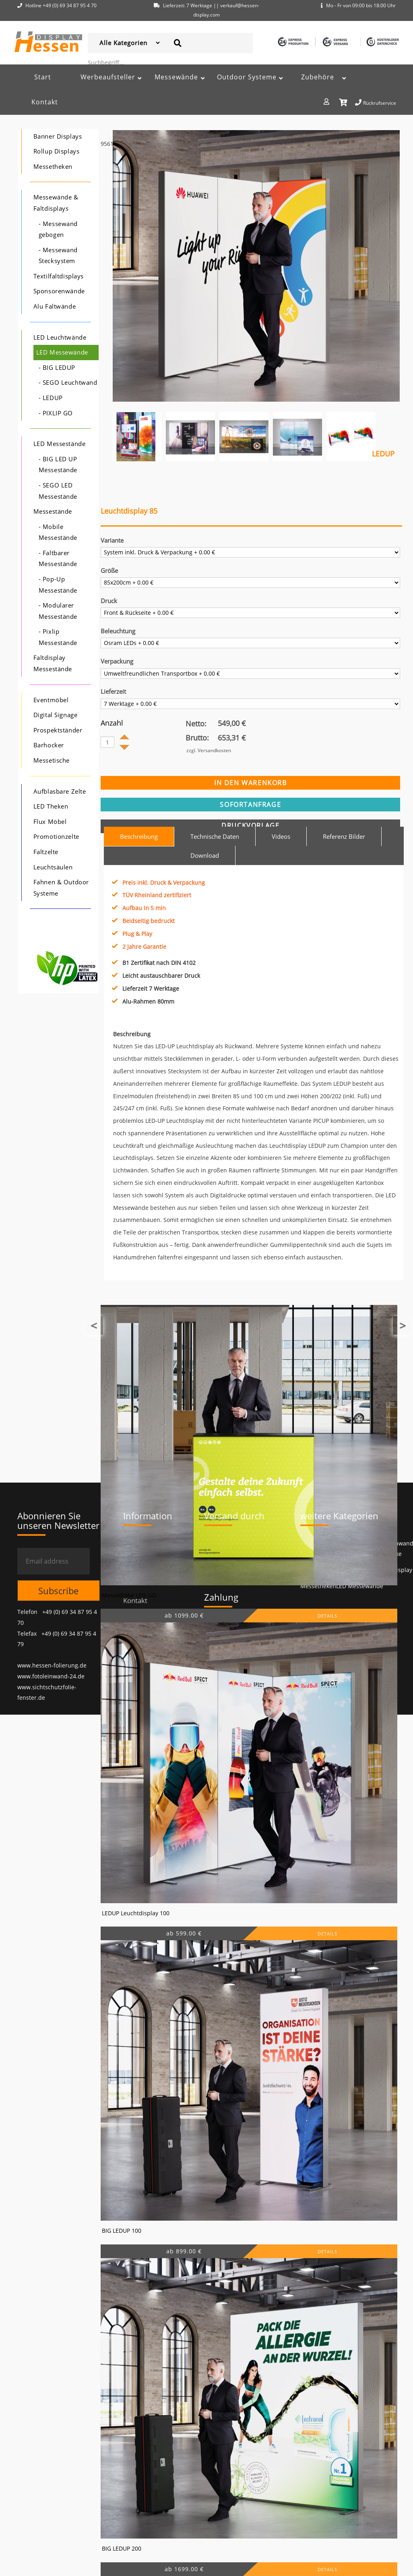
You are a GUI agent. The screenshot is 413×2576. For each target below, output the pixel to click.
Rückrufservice (375, 102)
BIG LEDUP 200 (121, 2548)
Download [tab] (204, 855)
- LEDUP (51, 398)
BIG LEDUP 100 (121, 2230)
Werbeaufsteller (108, 77)
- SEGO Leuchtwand (68, 382)
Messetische (51, 760)
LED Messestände (59, 444)
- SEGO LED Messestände (58, 490)
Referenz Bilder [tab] (344, 836)
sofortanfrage (250, 804)
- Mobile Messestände (58, 532)
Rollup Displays (56, 151)
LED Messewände (62, 352)
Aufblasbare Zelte (59, 791)
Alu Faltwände (54, 306)
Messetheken (52, 166)
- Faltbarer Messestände (58, 558)
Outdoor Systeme (247, 77)
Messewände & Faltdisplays (55, 202)
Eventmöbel (51, 700)
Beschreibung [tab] (139, 836)
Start (42, 77)
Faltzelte (45, 852)
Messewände (176, 77)
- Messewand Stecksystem (58, 255)
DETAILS (327, 1616)
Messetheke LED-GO (129, 1595)
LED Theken (50, 806)
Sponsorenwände (59, 291)
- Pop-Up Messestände (58, 584)
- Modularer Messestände (58, 610)
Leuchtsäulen (53, 867)
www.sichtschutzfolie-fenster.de (46, 1692)
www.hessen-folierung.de (52, 1665)
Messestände (52, 511)
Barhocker (48, 745)
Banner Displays (57, 136)
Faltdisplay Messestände (52, 663)
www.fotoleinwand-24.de (51, 1676)
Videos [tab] (281, 836)
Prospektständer (57, 730)
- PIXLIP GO (56, 413)
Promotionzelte (56, 836)
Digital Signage (55, 715)
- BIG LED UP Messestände (58, 464)
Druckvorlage (250, 825)
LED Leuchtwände (59, 337)
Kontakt (44, 101)
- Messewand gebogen (58, 229)
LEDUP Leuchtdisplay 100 (135, 1913)
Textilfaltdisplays (58, 276)
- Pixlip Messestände (58, 637)
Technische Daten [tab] (214, 836)
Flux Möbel (50, 821)
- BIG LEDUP (57, 367)
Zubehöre (317, 77)
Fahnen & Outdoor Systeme (61, 887)
